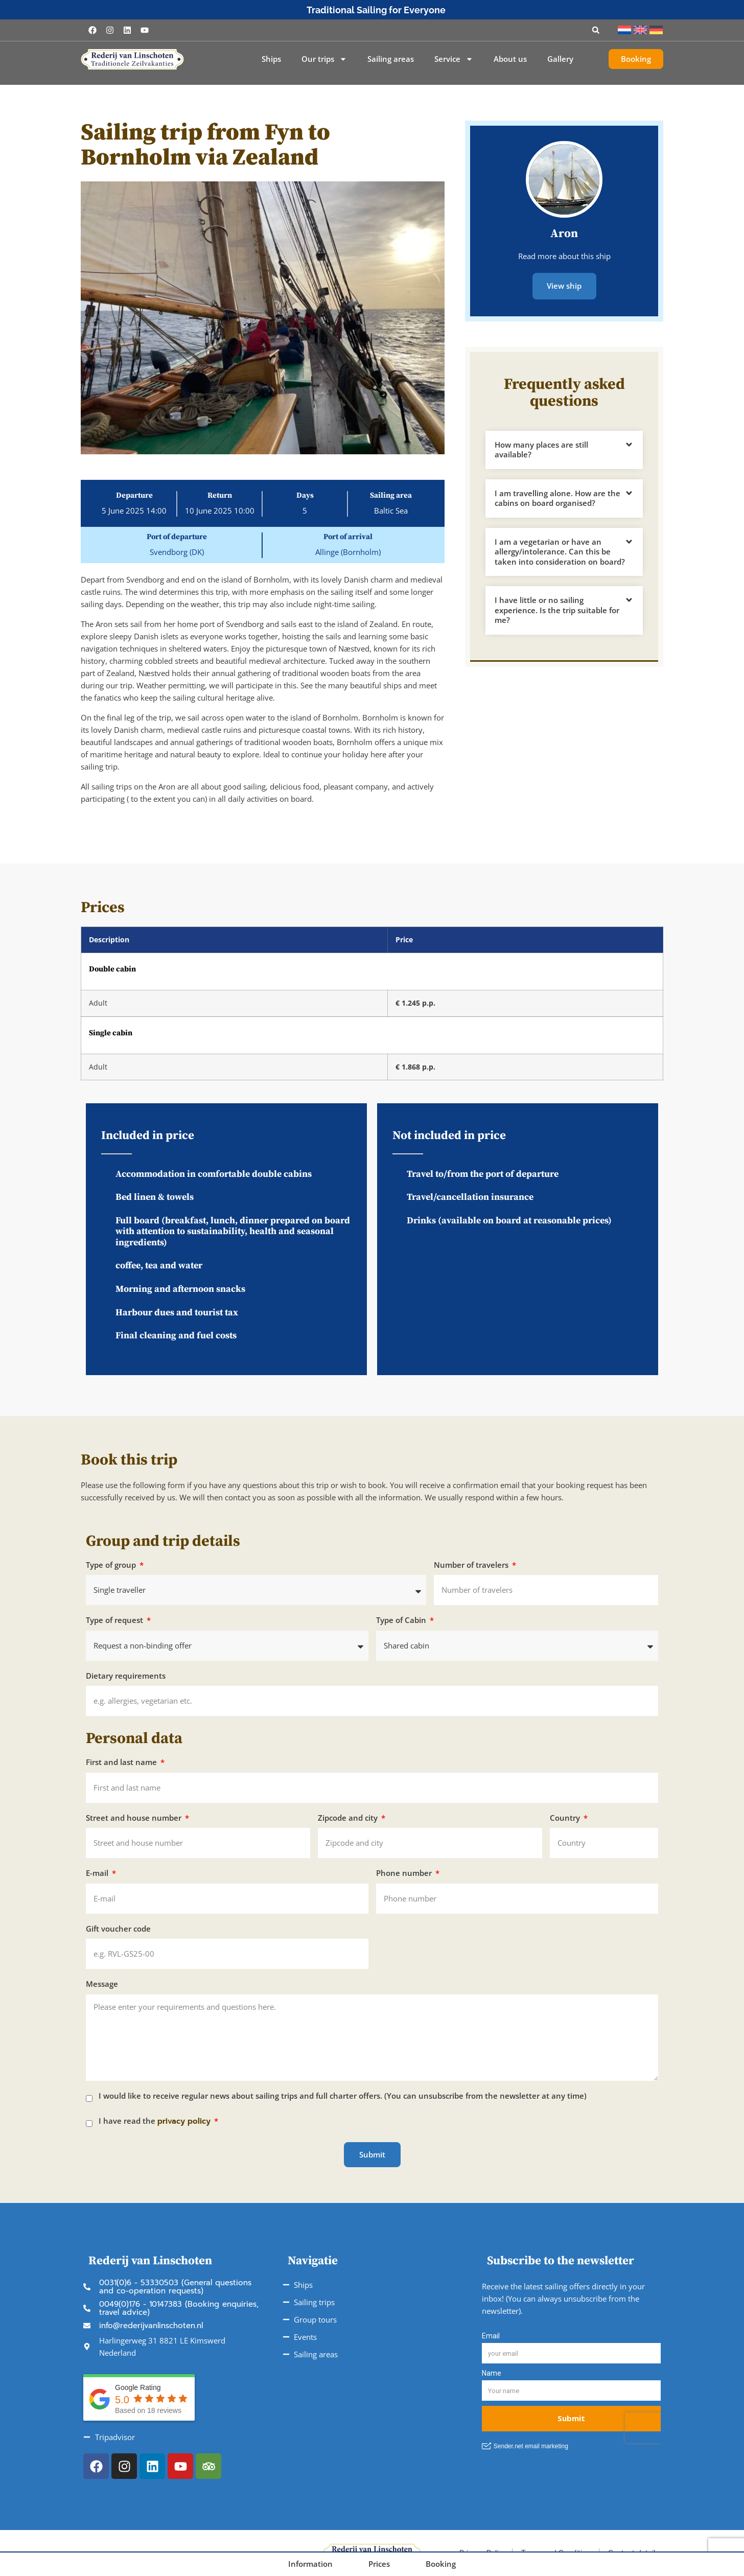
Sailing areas (390, 59)
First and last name (122, 1762)
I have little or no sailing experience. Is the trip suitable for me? (557, 609)
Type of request (115, 1620)
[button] (596, 30)
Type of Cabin (402, 1620)
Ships (271, 59)
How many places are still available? (541, 448)
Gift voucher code (118, 1929)
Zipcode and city (349, 1818)
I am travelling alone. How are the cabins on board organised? (557, 497)
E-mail (98, 1873)
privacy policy (184, 2121)
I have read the (156, 2121)
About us (510, 59)
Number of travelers (472, 1565)
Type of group (112, 1565)
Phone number (405, 1873)
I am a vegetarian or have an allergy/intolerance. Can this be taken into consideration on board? (560, 551)
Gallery (560, 59)
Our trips (324, 59)
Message (102, 1984)
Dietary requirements (126, 1676)
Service (453, 59)
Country (566, 1818)
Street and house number (134, 1818)
